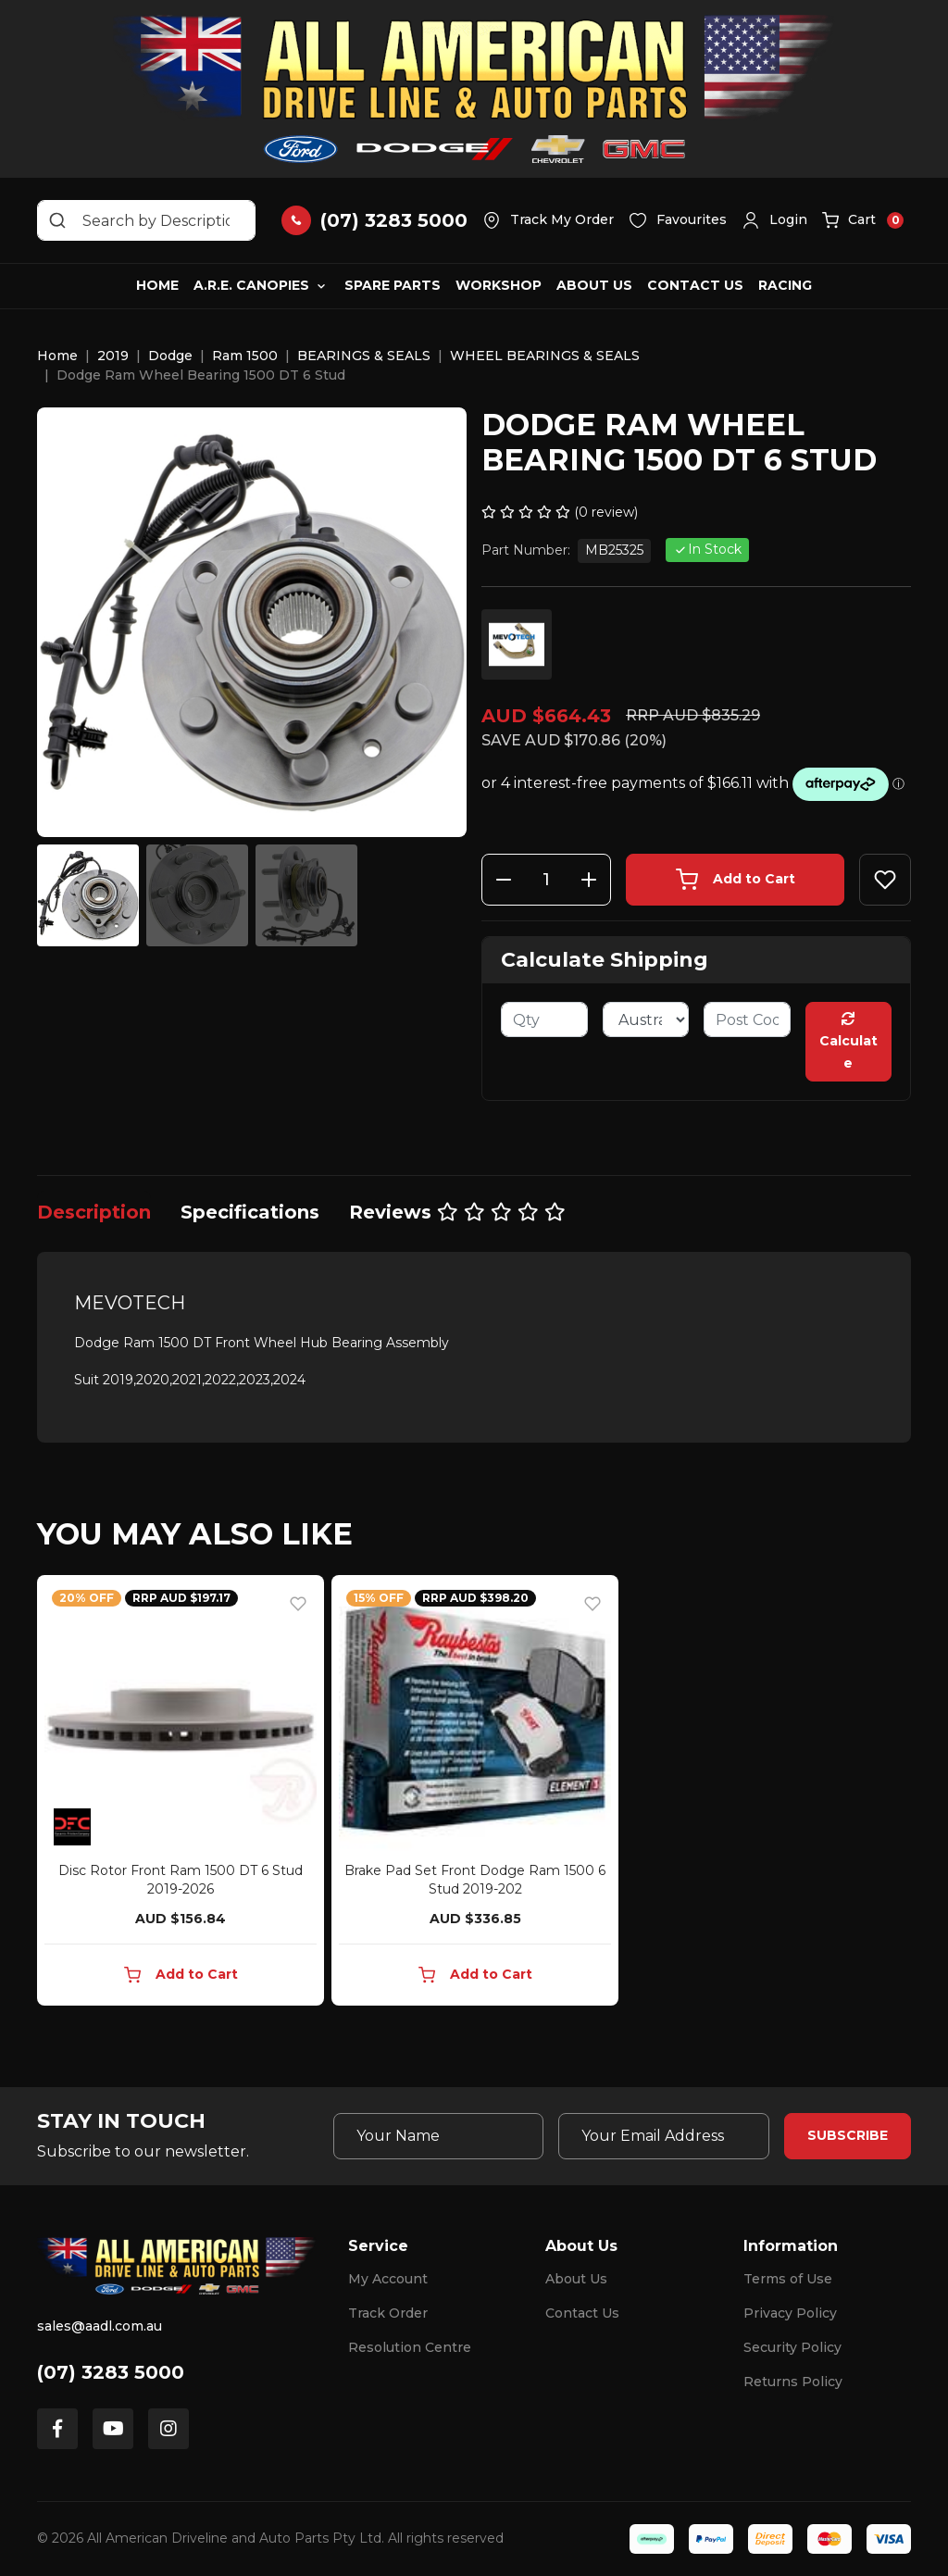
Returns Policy (792, 2381)
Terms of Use (787, 2278)
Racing (785, 285)
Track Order (388, 2313)
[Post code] (747, 1019)
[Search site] (57, 220)
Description (94, 1212)
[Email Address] (663, 2136)
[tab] (94, 1212)
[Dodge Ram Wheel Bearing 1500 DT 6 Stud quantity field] (546, 880)
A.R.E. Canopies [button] (251, 285)
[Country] (646, 1019)
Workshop (498, 285)
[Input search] (146, 220)
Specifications (250, 1212)
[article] (180, 1794)
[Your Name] (438, 2136)
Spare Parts (392, 285)
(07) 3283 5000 (110, 2372)
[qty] (544, 1019)
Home (157, 285)
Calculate (848, 1041)
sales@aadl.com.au (99, 2326)
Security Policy (792, 2347)
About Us (594, 285)
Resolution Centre (409, 2347)
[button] (774, 220)
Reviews (457, 1212)
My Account (388, 2278)
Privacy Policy (790, 2313)
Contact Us (695, 285)
